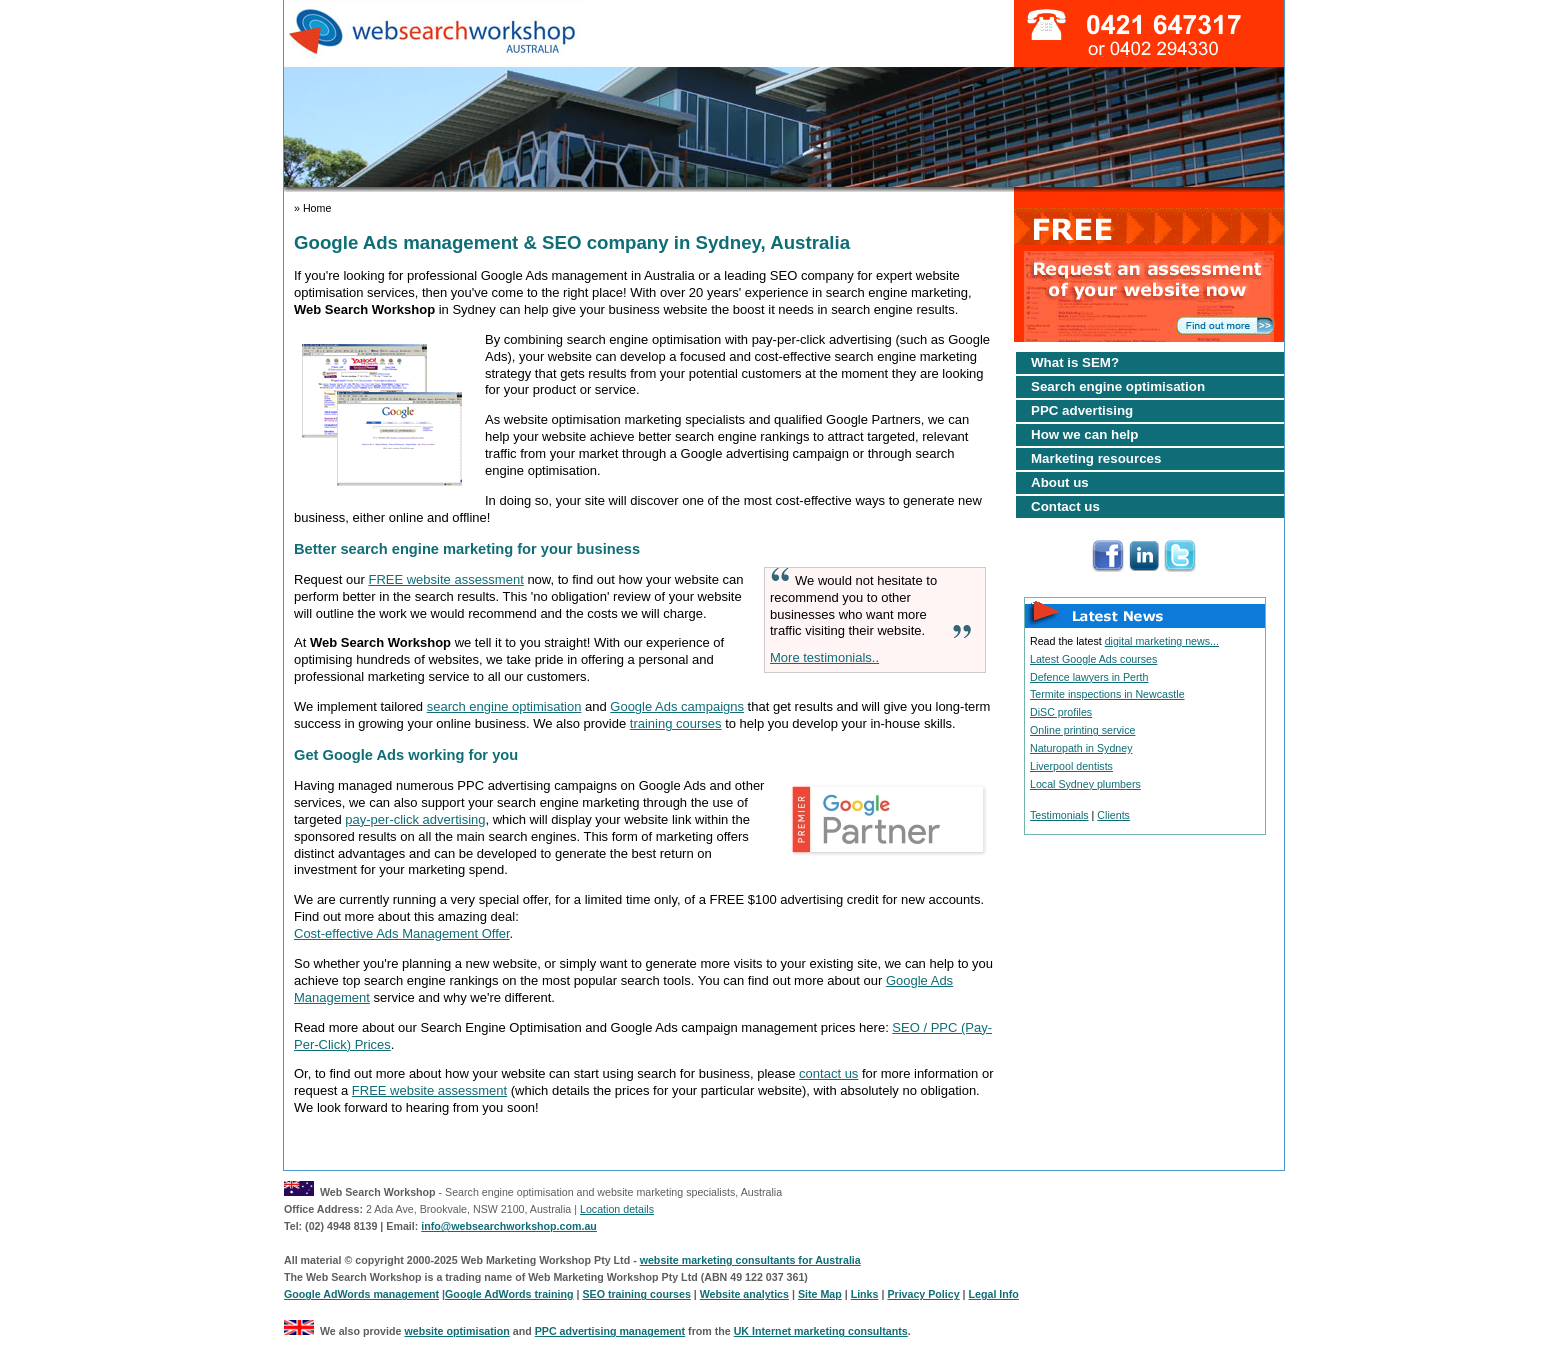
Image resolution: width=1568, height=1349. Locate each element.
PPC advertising (1082, 410)
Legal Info (994, 1294)
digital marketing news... (1162, 641)
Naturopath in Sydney (1081, 748)
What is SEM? (1075, 362)
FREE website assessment (445, 579)
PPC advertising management (610, 1331)
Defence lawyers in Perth (1089, 677)
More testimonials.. (824, 657)
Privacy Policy (923, 1294)
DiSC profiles (1061, 712)
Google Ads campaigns (677, 706)
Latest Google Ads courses (1093, 659)
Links (865, 1294)
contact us (828, 1073)
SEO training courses (636, 1294)
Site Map (820, 1294)
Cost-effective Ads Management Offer (402, 933)
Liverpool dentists (1071, 766)
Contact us (1065, 506)
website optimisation (456, 1331)
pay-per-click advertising (415, 819)
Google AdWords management (361, 1294)
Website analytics (744, 1294)
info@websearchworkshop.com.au (509, 1226)
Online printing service (1082, 730)
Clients (1113, 815)
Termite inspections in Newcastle (1107, 694)
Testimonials (1059, 815)
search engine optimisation (504, 706)
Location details (617, 1209)
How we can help (1084, 434)
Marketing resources (1096, 458)
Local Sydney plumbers (1085, 784)
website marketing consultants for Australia (750, 1260)
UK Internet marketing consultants (821, 1331)
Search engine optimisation (1118, 386)
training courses (676, 723)
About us (1060, 482)
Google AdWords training (509, 1294)
